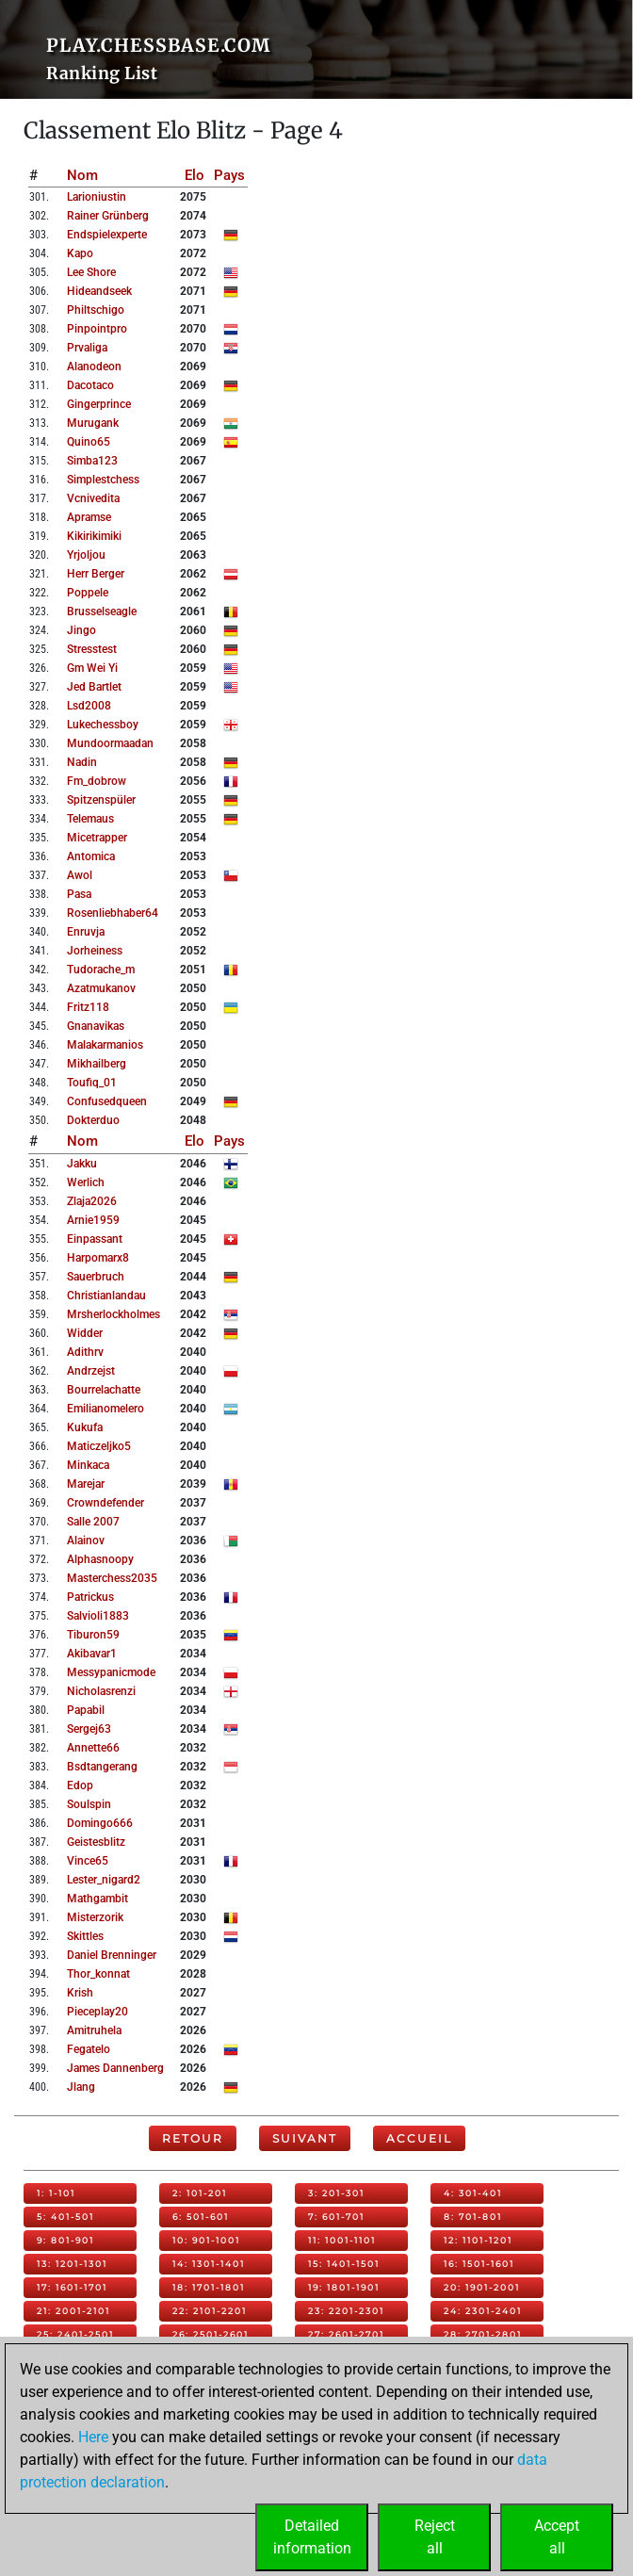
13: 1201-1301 (72, 2263)
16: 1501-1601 (479, 2263)
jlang (81, 2087)
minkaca (88, 1465)
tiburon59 (93, 1634)
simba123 (92, 460)
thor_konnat (98, 1974)
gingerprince (99, 404)
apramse (89, 517)
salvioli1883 (98, 1615)
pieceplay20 (97, 2011)
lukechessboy (102, 724)
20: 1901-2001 (482, 2287)
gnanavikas (95, 1026)
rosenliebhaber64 (112, 913)
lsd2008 (89, 705)
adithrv (85, 1352)
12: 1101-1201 (478, 2240)
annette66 (93, 1747)
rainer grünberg (108, 215)
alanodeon (94, 366)
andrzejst (91, 1371)
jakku (82, 1163)
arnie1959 (93, 1220)
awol (79, 875)
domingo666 (100, 1823)
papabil (86, 1710)
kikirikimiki (94, 536)
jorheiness (94, 950)
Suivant (304, 2138)
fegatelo (88, 2049)
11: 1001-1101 (342, 2240)
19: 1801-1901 (344, 2287)
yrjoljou (86, 555)
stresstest (92, 649)
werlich (86, 1182)
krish (80, 1992)
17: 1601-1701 (72, 2287)
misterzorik (95, 1917)
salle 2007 (93, 1521)
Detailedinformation (312, 2537)
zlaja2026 (92, 1201)
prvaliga (87, 347)
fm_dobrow (96, 781)
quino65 (88, 441)
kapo (80, 253)
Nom (82, 175)
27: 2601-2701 (346, 2334)
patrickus (90, 1597)
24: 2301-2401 (483, 2311)
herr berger (95, 573)
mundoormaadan (110, 743)
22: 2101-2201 (209, 2311)
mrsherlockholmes (113, 1314)
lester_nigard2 (103, 1879)
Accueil (419, 2138)
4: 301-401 (473, 2193)
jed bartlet (94, 686)
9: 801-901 (65, 2240)
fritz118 (88, 1007)
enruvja (86, 931)
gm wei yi (92, 668)
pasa (79, 894)
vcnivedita (93, 498)
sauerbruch (95, 1276)
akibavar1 (92, 1653)
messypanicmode (111, 1672)
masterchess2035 (112, 1578)
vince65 (87, 1860)
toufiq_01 (92, 1082)
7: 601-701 (336, 2216)
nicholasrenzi (101, 1691)
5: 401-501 (65, 2216)
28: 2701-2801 (483, 2334)
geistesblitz (96, 1842)
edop (80, 1785)
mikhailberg (96, 1063)
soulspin (89, 1804)
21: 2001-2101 (73, 2311)
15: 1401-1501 (344, 2263)
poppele (87, 592)
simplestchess (103, 479)
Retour (192, 2138)
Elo (194, 175)
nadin (82, 762)
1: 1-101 (56, 2193)
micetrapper (97, 837)
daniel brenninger (111, 1955)
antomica (91, 856)
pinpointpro (97, 328)
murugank (93, 423)
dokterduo (93, 1120)
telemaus (90, 818)
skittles (85, 1936)
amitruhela (94, 2030)
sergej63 (89, 1729)
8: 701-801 (473, 2216)
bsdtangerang (102, 1766)
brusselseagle (102, 611)
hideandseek (99, 291)
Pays (229, 175)
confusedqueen (107, 1101)
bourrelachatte (103, 1389)
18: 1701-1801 (208, 2287)
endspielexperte (107, 234)
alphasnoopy (100, 1559)
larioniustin (96, 197)
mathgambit (97, 1898)
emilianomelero (105, 1408)
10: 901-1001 (206, 2240)
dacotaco (90, 385)
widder (85, 1333)
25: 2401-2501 (75, 2334)
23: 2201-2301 (346, 2311)
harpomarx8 (98, 1257)
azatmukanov (101, 988)
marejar (86, 1484)
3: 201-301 (336, 2193)
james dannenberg (115, 2068)
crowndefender (105, 1502)
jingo (81, 630)
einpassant (94, 1239)
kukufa (85, 1427)
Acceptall (556, 2537)
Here (93, 2437)
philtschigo (95, 310)
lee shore (91, 272)
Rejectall (434, 2537)
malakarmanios (105, 1045)
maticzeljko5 (99, 1446)
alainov (86, 1540)
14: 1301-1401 (208, 2263)
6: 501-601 (200, 2216)
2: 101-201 (199, 2193)
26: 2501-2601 (210, 2334)
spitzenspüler (101, 800)
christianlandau (106, 1295)
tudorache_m (101, 969)
